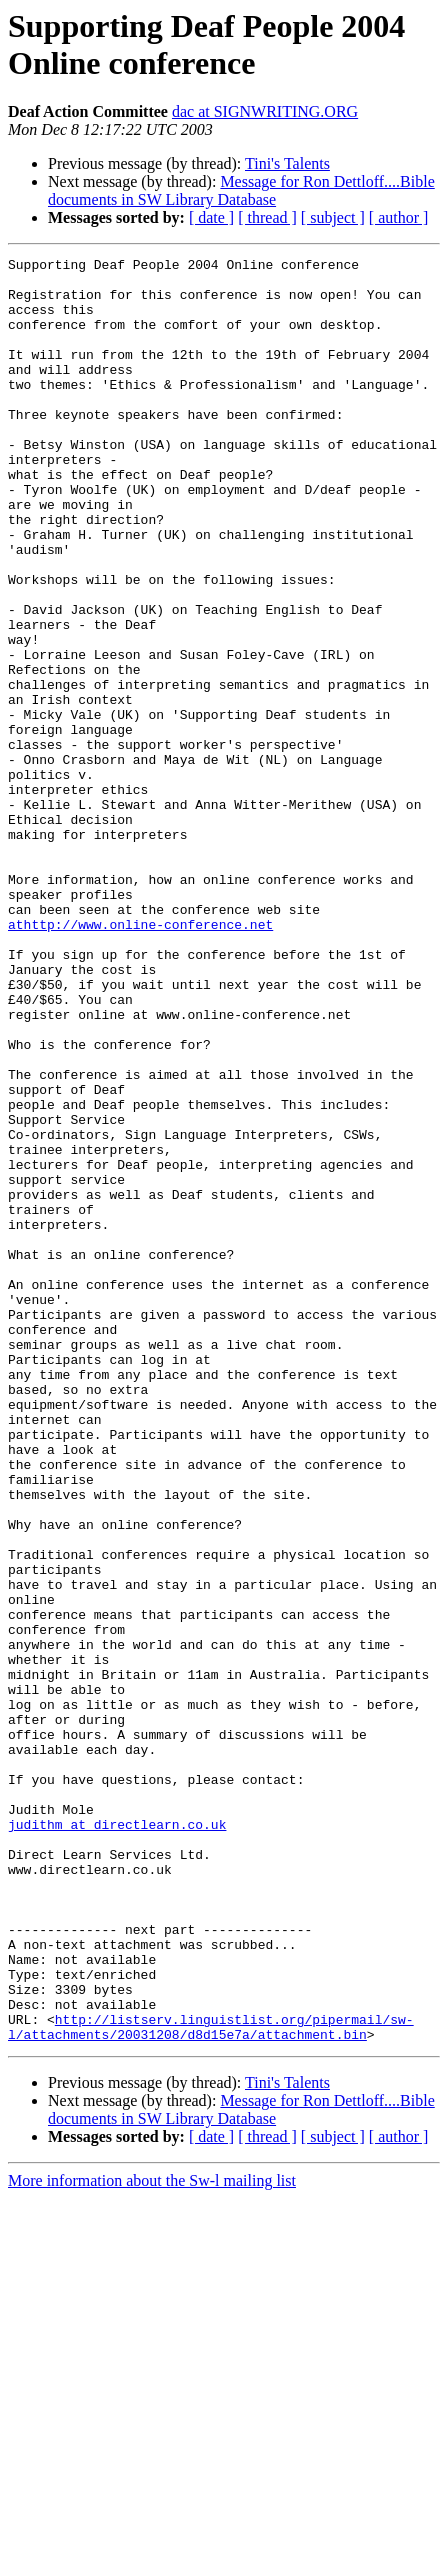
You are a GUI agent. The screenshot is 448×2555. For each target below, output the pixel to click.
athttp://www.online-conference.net (140, 1059)
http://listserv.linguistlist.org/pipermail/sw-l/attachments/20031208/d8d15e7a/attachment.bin (211, 2382)
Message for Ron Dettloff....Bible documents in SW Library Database (241, 190)
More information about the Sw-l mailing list (152, 2537)
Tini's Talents (287, 163)
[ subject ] (333, 217)
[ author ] (399, 217)
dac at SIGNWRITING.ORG (265, 111)
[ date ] (211, 217)
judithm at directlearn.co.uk (117, 2139)
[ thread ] (267, 217)
